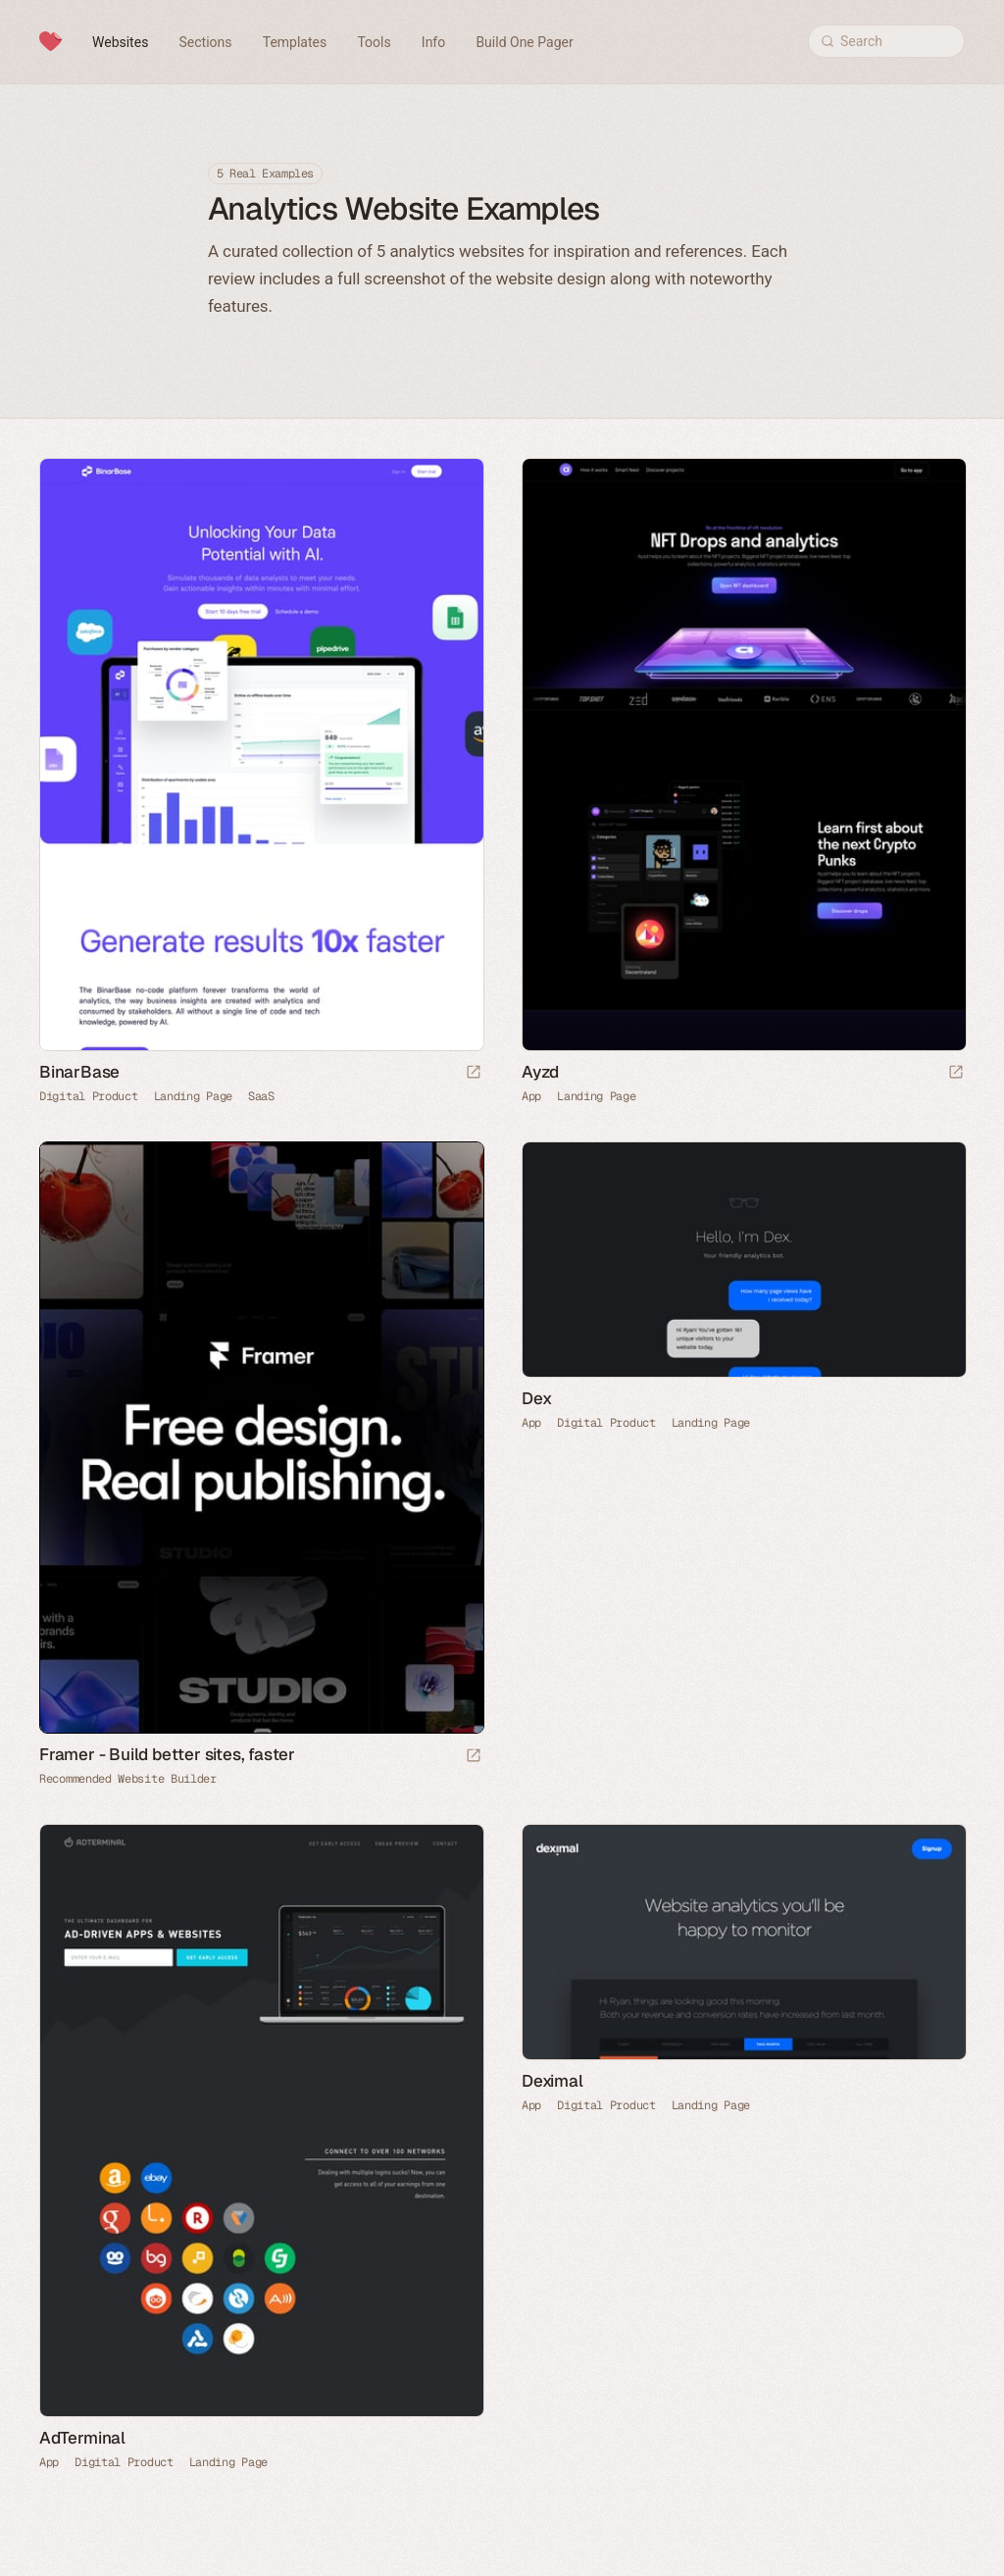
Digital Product (88, 1096)
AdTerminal (82, 2438)
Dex (536, 1398)
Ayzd (540, 1072)
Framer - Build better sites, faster (167, 1754)
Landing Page (193, 1096)
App (531, 1096)
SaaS (261, 1096)
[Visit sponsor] (473, 1756)
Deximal (552, 2081)
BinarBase (79, 1072)
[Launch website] (473, 1073)
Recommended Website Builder (128, 1779)
